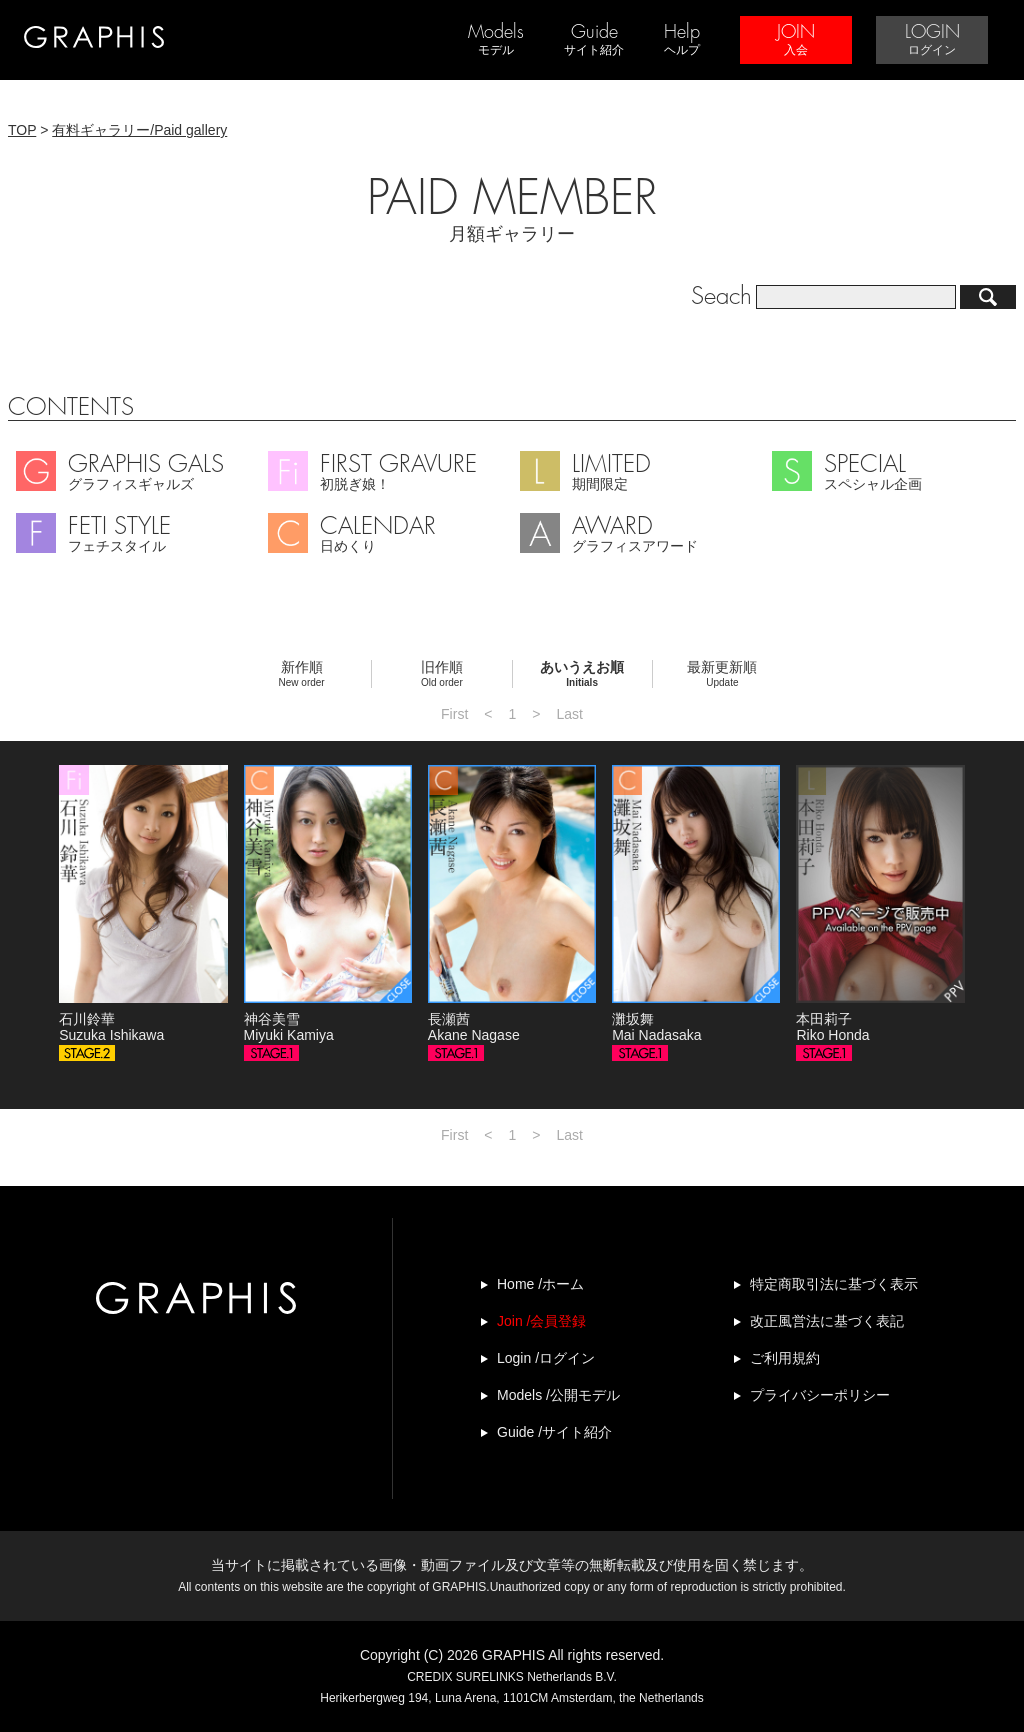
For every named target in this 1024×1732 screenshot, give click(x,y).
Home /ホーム (540, 1284)
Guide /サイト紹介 (554, 1432)
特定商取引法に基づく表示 (834, 1284)
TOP (22, 130)
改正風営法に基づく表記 (827, 1321)
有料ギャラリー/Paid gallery (139, 130)
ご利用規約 (785, 1358)
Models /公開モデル (558, 1395)
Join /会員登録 (541, 1321)
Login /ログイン (546, 1358)
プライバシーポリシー (820, 1395)
